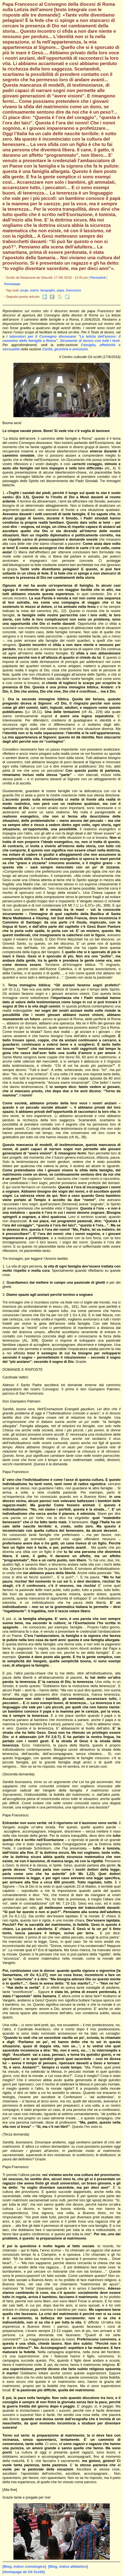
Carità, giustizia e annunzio (65, 349)
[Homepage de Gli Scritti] (24, 2572)
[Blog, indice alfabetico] (68, 2566)
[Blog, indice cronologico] (24, 2566)
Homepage (12, 284)
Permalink (98, 277)
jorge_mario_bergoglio (37, 290)
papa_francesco (69, 290)
